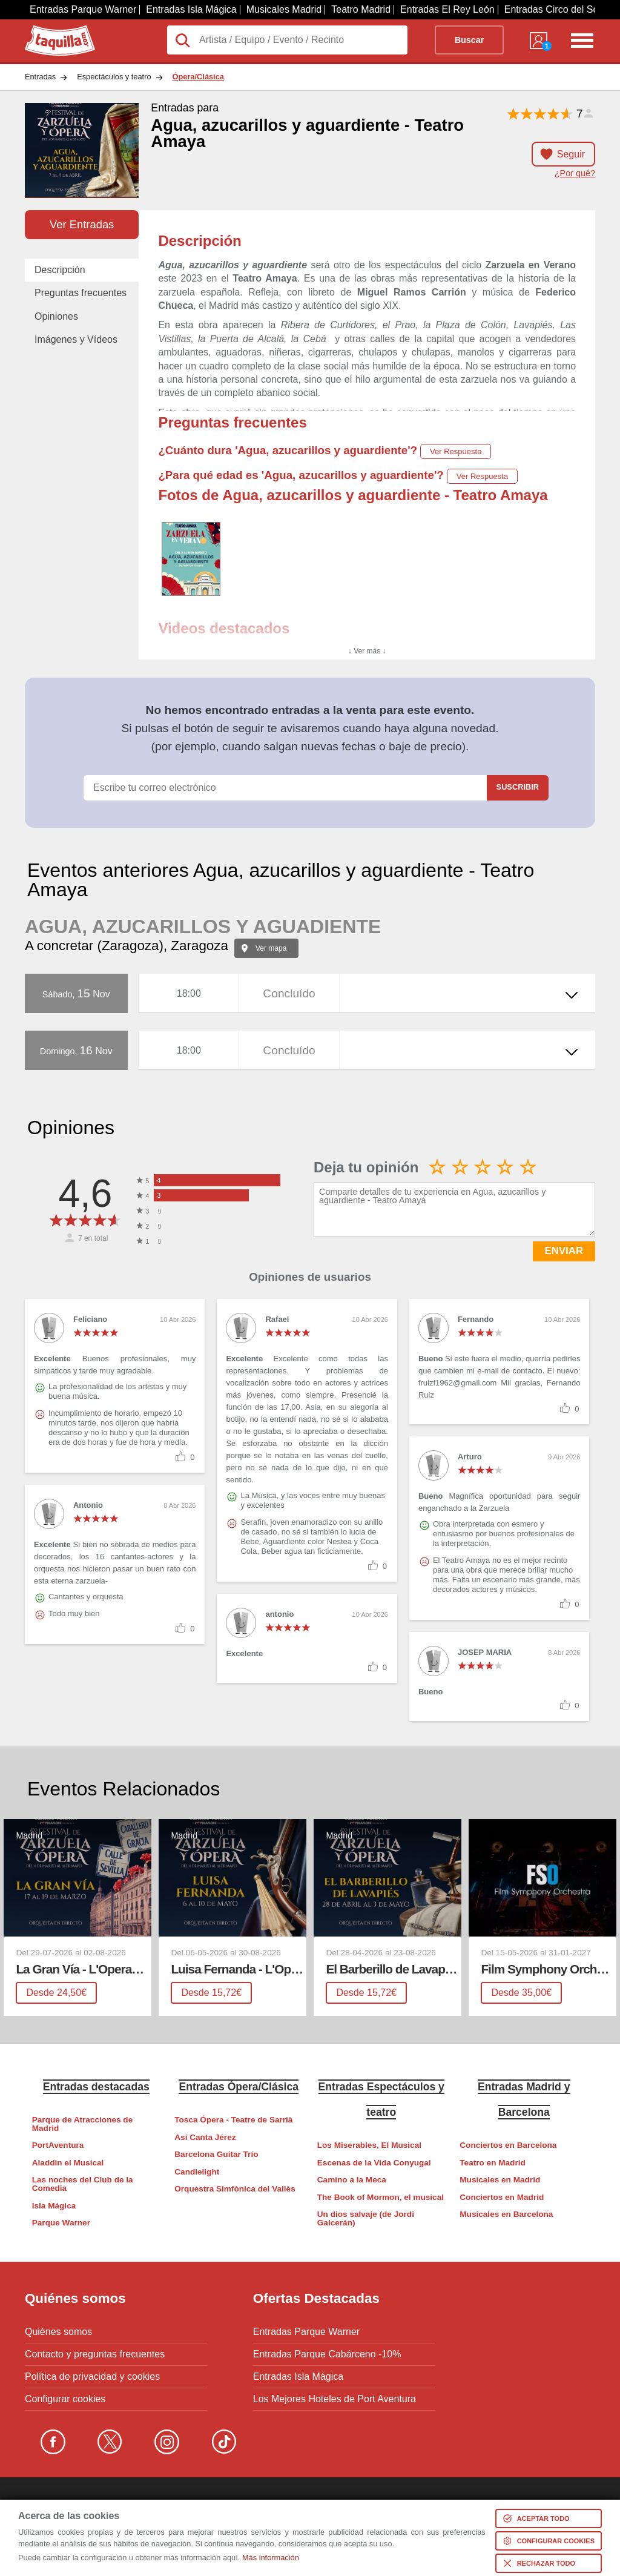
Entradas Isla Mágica (191, 9)
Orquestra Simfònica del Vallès (234, 2188)
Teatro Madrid (361, 9)
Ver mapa (271, 948)
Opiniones (56, 316)
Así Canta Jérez (205, 2137)
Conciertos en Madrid (502, 2197)
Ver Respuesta (455, 451)
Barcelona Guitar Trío (216, 2154)
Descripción (60, 270)
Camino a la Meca (351, 2179)
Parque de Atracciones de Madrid (82, 2124)
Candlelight (196, 2171)
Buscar (469, 40)
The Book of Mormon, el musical (380, 2197)
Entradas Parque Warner (83, 9)
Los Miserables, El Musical (369, 2145)
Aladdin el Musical (68, 2162)
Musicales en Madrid (500, 2179)
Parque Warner (61, 2222)
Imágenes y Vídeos (76, 339)
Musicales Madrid (284, 9)
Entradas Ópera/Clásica (238, 2087)
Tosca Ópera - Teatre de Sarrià (233, 2119)
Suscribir (517, 786)
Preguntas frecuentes (81, 293)
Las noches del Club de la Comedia (82, 2184)
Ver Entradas (82, 224)
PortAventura (58, 2145)
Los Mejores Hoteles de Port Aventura (334, 2399)
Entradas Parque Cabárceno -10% (327, 2354)
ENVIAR (564, 1251)
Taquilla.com (52, 30)
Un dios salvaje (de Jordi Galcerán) (365, 2218)
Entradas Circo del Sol (552, 9)
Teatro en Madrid (493, 2162)
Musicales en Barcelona (506, 2214)
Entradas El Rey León (447, 9)
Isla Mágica (54, 2205)
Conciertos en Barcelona (508, 2145)
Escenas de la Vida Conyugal (374, 2162)
